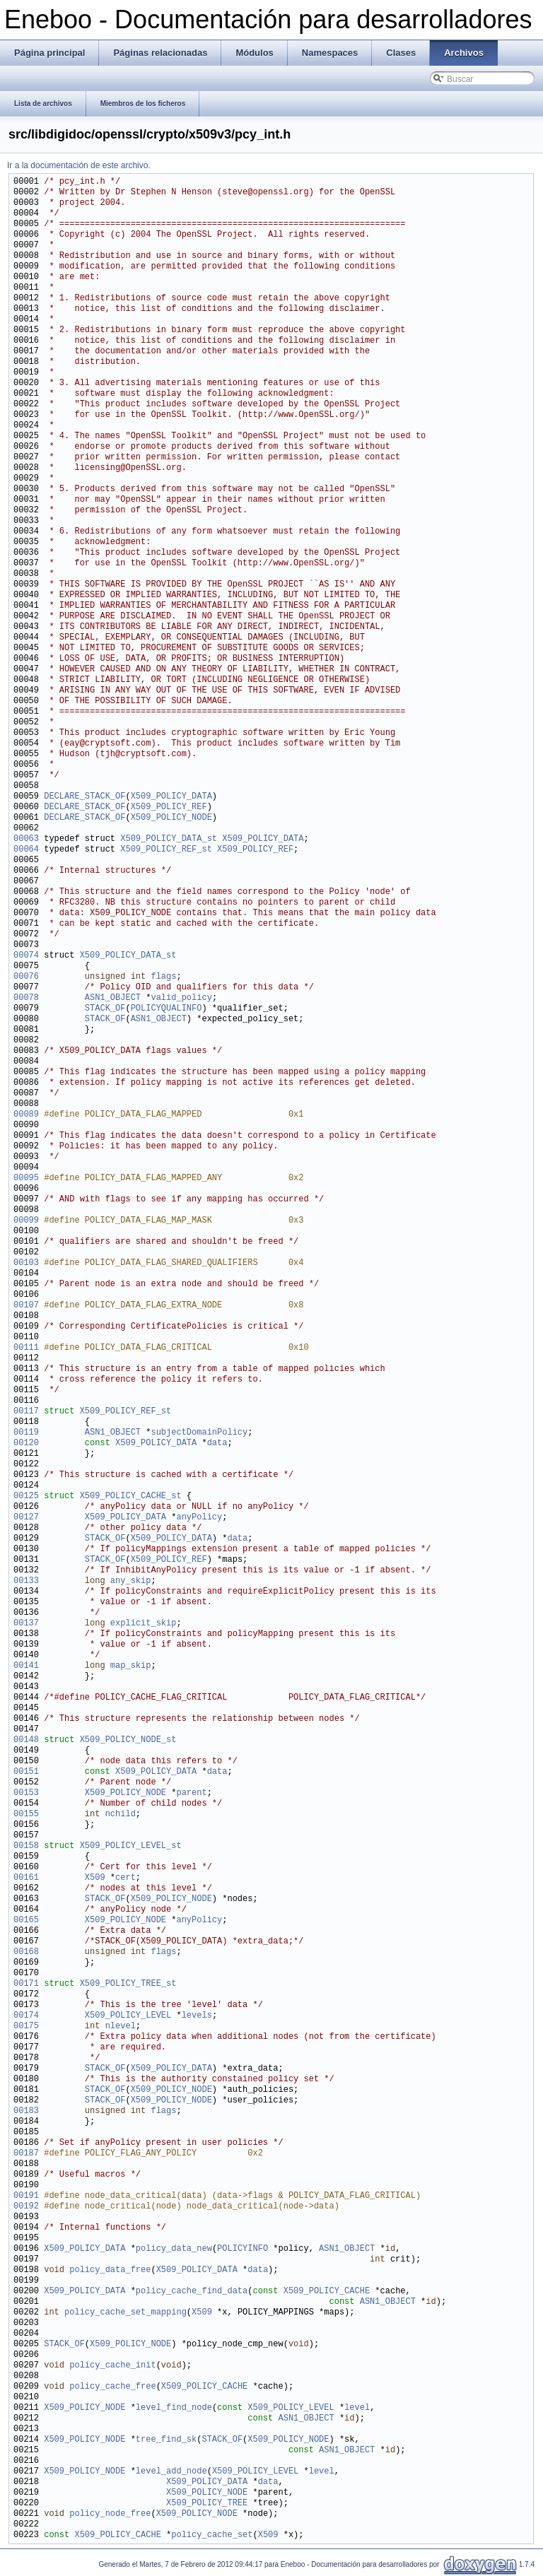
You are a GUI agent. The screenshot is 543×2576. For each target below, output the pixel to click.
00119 (26, 1433)
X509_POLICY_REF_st (166, 850)
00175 (26, 2027)
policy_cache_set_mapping (125, 2313)
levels (197, 2016)
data (217, 1443)
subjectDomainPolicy (199, 1433)
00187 (26, 2154)
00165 (26, 1921)
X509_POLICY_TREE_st (128, 1984)
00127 (26, 1518)
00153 (26, 1793)
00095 (26, 1178)
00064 (26, 850)
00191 (26, 2196)
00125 (26, 1496)
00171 (26, 1984)
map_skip (130, 1666)
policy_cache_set (211, 2535)
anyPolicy (199, 1518)
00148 (26, 1740)
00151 (26, 1772)
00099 (26, 1221)
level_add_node (171, 2472)
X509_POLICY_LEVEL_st (131, 1846)
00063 (26, 839)
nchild (120, 1815)
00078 (26, 998)
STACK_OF (105, 1009)
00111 (26, 1348)
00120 (26, 1443)
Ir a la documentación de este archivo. (79, 165)
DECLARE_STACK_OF (84, 797)
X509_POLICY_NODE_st (128, 1740)
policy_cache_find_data (191, 2292)
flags (163, 977)
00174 (26, 2016)
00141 (26, 1666)
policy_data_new (174, 2249)
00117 (26, 1412)
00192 (26, 2207)
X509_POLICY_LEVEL (128, 2016)
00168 (26, 1952)
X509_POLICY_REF (169, 807)
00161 (26, 1878)
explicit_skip (143, 1624)
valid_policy (181, 998)
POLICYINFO (242, 2249)
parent (191, 1793)
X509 (95, 1878)
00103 (26, 1263)
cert (125, 1878)
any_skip (130, 1581)
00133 (26, 1581)
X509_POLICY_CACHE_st (131, 1496)
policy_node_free (110, 2514)
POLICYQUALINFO (166, 1009)
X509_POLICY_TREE (206, 2504)
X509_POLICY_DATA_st (168, 839)
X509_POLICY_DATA (171, 797)
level (357, 2408)
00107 (26, 1306)
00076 (26, 977)
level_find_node (174, 2408)
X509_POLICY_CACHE (327, 2292)
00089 (26, 1115)
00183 (26, 2111)
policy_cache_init (112, 2366)
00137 (26, 1624)
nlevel (120, 2027)
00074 (26, 956)
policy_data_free (110, 2270)
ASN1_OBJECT (113, 998)
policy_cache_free (112, 2387)
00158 (26, 1846)
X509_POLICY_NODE (171, 818)
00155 (26, 1815)
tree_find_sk (166, 2440)
